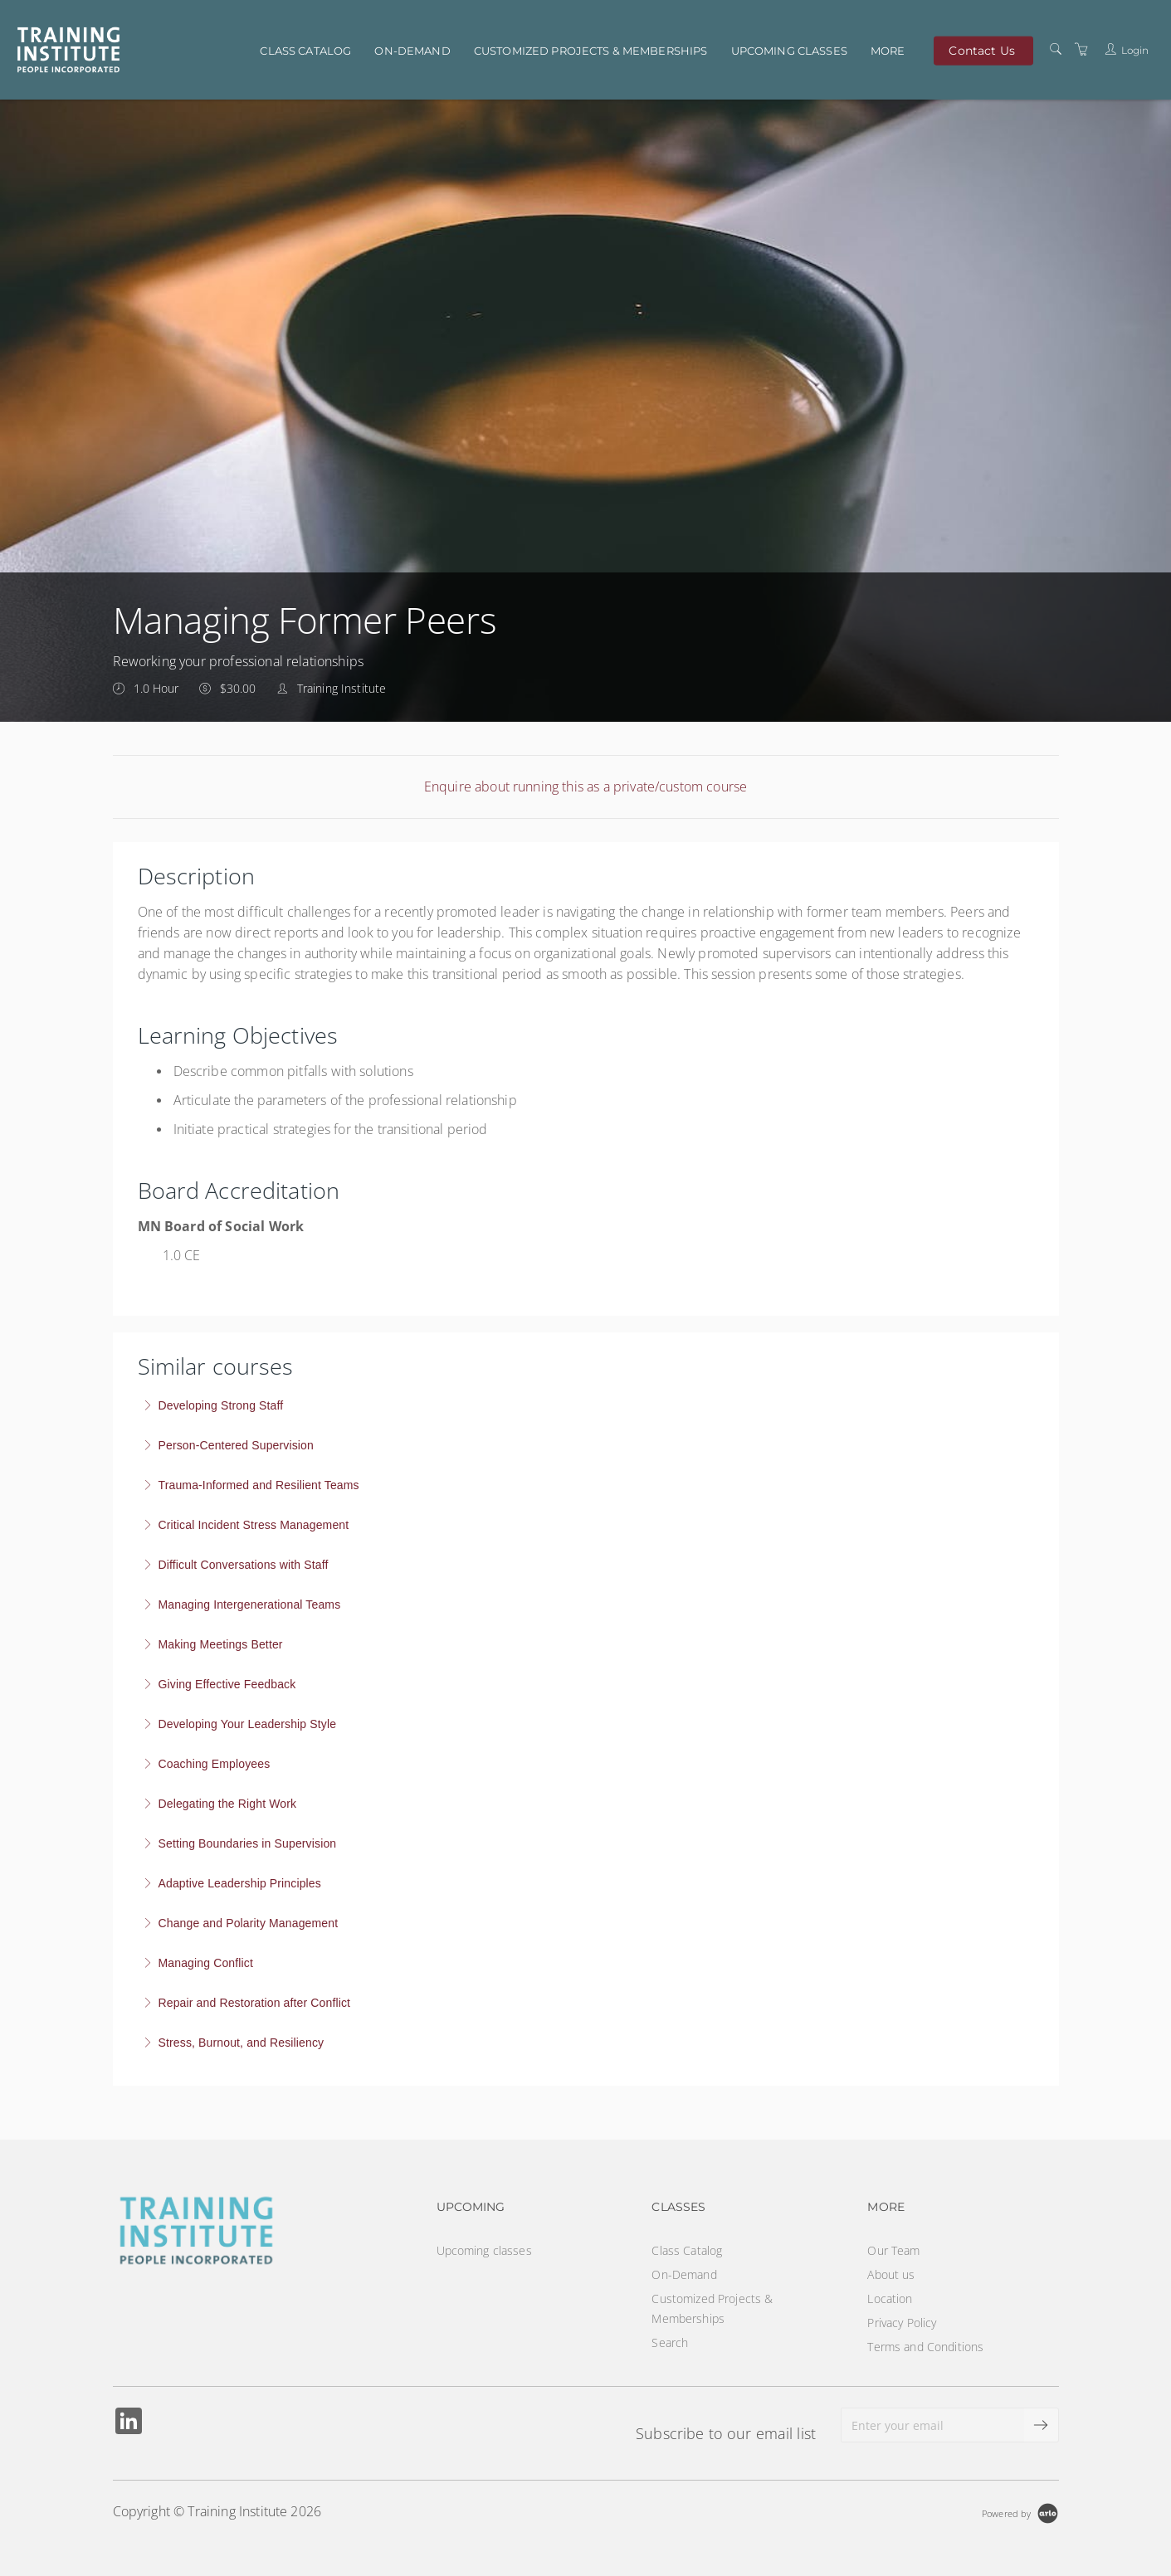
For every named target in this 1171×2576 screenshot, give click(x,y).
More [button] (888, 50)
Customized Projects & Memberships (591, 50)
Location (889, 2298)
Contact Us (981, 49)
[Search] (1055, 49)
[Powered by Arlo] (1020, 2511)
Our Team (893, 2250)
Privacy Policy (901, 2322)
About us (891, 2274)
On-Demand (412, 50)
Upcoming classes (789, 50)
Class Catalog (305, 50)
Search (669, 2342)
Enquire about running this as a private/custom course (585, 786)
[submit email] (1041, 2425)
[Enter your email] (932, 2425)
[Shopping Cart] (1081, 49)
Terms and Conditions (925, 2346)
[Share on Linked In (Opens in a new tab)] (128, 2423)
